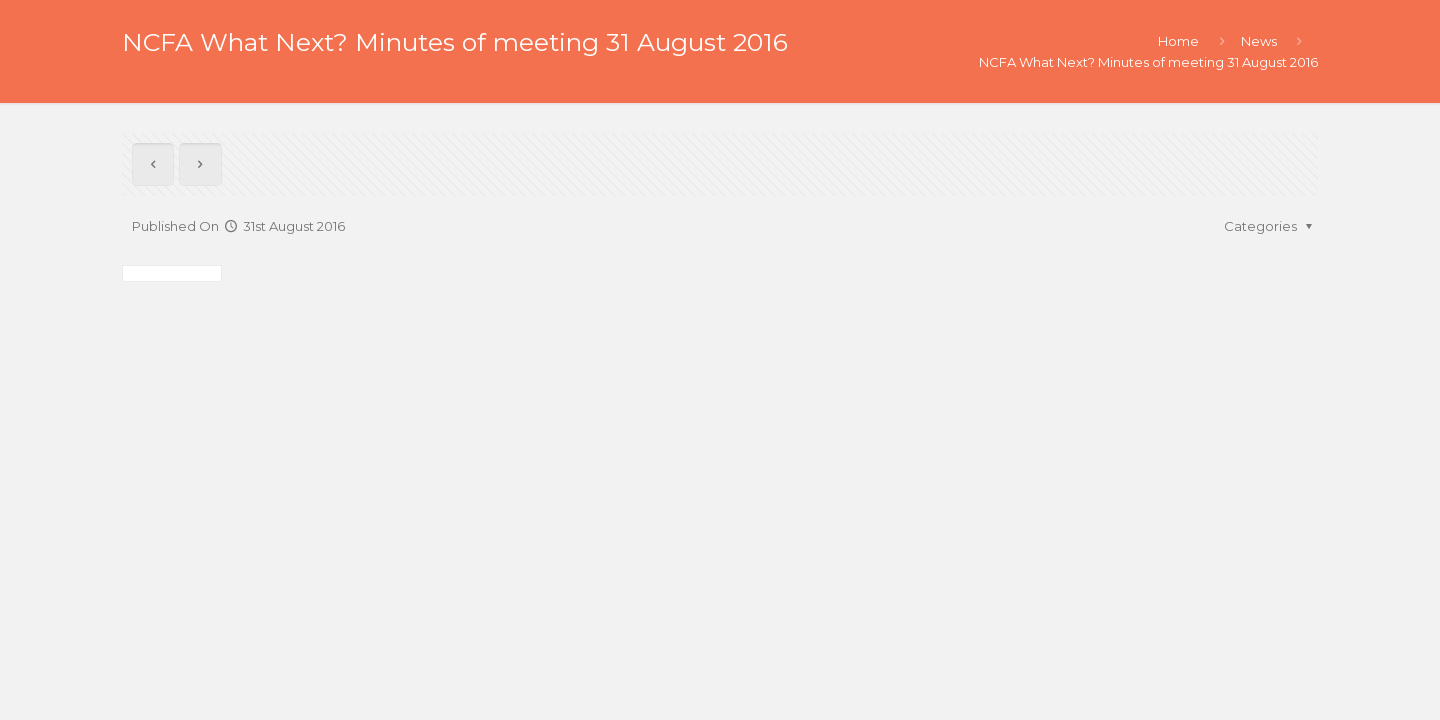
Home (1178, 41)
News (1259, 41)
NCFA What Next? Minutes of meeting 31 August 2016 (1148, 62)
